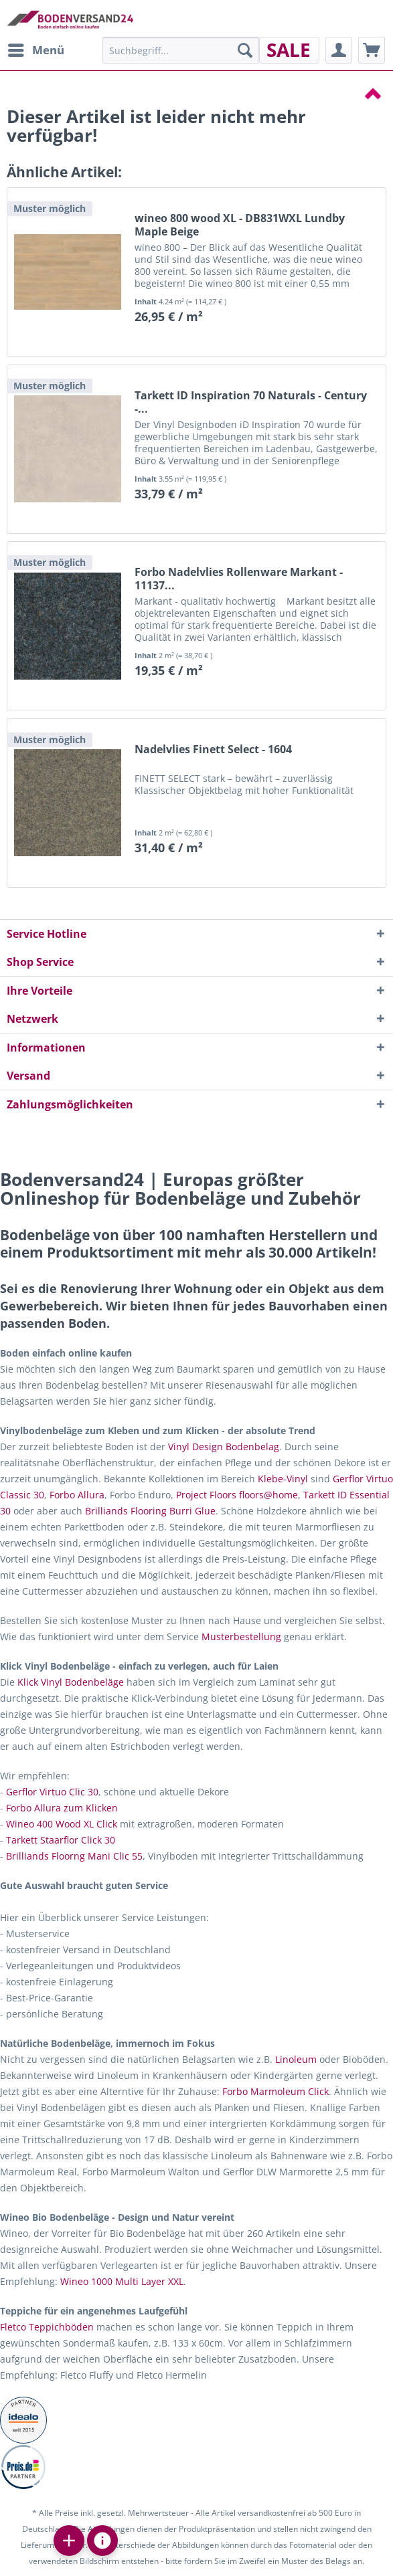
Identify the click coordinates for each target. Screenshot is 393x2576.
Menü (36, 48)
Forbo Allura (77, 1494)
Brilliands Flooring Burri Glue (150, 1510)
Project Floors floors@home (237, 1494)
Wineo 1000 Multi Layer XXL (121, 2281)
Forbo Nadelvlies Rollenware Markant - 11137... (239, 578)
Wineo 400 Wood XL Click (61, 1823)
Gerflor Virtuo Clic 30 (52, 1791)
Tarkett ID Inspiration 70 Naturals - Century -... (251, 402)
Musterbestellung (241, 1636)
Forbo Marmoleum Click (275, 2091)
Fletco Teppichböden (47, 2326)
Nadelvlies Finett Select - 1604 (213, 749)
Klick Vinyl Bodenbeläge (70, 1682)
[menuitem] (35, 50)
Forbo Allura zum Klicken (62, 1807)
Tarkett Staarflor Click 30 (60, 1840)
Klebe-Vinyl (283, 1478)
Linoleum (296, 2059)
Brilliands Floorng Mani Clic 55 (74, 1856)
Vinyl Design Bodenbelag (223, 1446)
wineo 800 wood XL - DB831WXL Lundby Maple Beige (240, 224)
